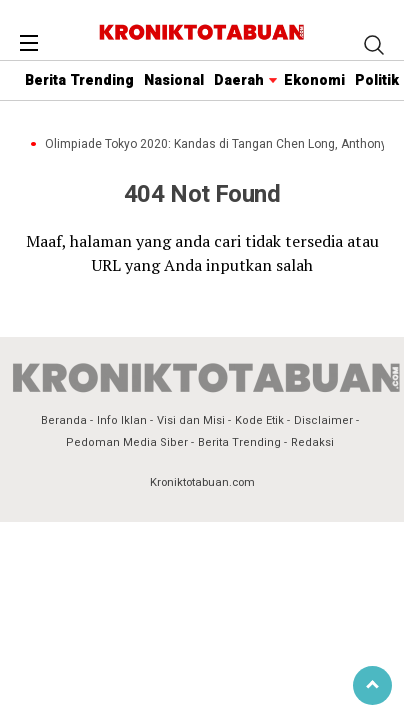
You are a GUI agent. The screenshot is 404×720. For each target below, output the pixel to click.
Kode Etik (259, 420)
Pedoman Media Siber (127, 442)
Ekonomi (314, 80)
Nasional (174, 80)
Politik (377, 80)
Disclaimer (323, 420)
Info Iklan (122, 420)
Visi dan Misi (191, 420)
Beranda (64, 420)
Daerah (239, 80)
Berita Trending (79, 80)
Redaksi (312, 442)
